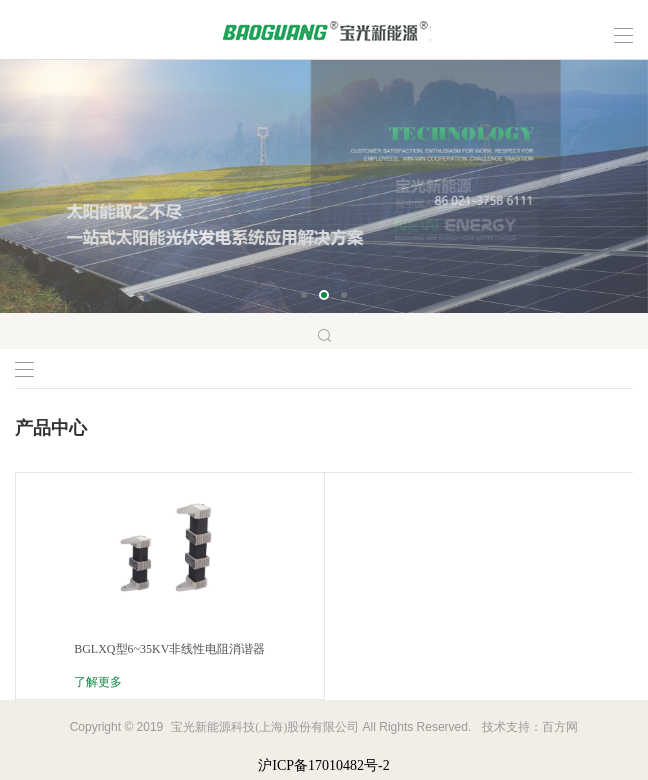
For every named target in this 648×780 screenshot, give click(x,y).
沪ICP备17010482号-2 (323, 765)
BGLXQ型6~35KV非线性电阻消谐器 (169, 649)
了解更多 (98, 682)
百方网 (560, 727)
